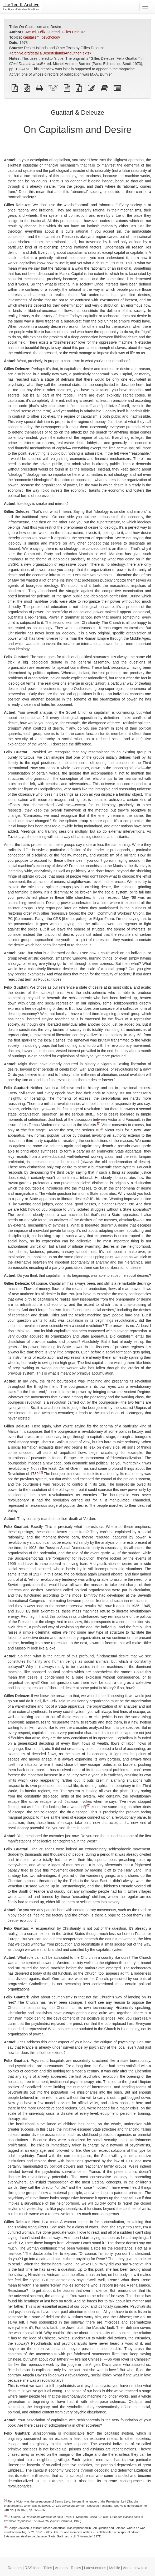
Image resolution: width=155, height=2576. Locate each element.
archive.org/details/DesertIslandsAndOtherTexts (50, 53)
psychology (51, 37)
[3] (88, 1805)
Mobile (114, 2568)
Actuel (30, 32)
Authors (61, 2568)
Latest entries (95, 2568)
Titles (47, 2568)
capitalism (31, 37)
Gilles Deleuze (73, 32)
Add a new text (135, 2568)
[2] (41, 1472)
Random (15, 2568)
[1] (98, 1123)
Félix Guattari (49, 32)
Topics (76, 2568)
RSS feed (33, 2568)
